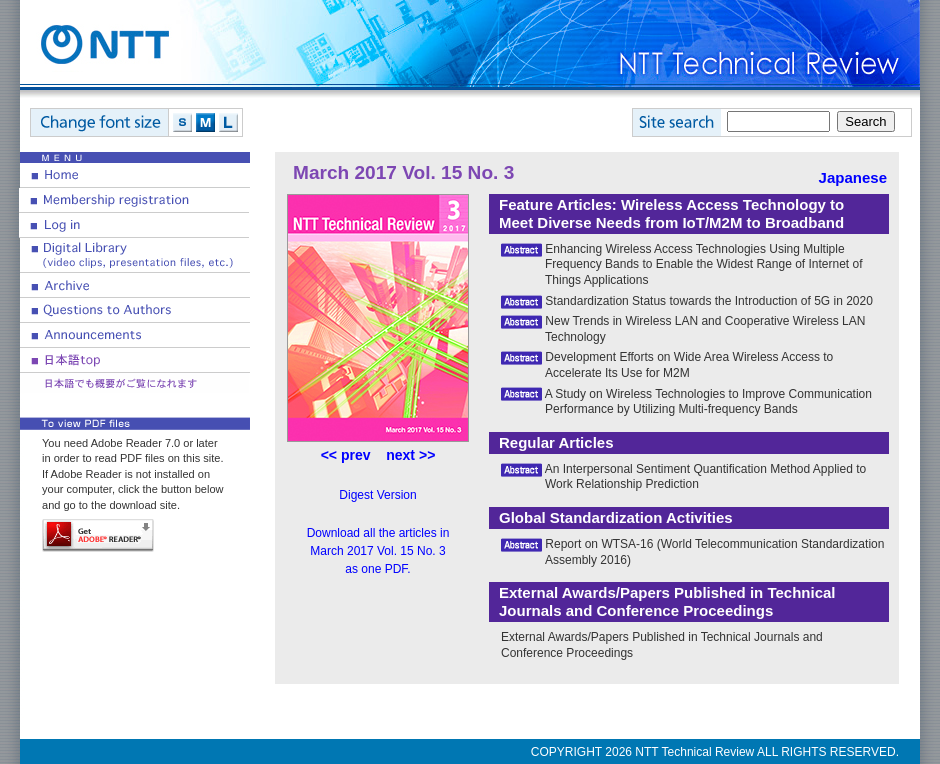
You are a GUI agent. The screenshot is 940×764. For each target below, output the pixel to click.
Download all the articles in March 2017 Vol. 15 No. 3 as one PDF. (378, 551)
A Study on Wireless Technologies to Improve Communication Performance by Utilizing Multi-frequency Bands (708, 402)
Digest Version (377, 495)
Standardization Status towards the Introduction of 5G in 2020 (709, 301)
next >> (410, 455)
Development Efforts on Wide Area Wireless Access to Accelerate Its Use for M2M (689, 365)
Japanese (853, 177)
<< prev (346, 455)
